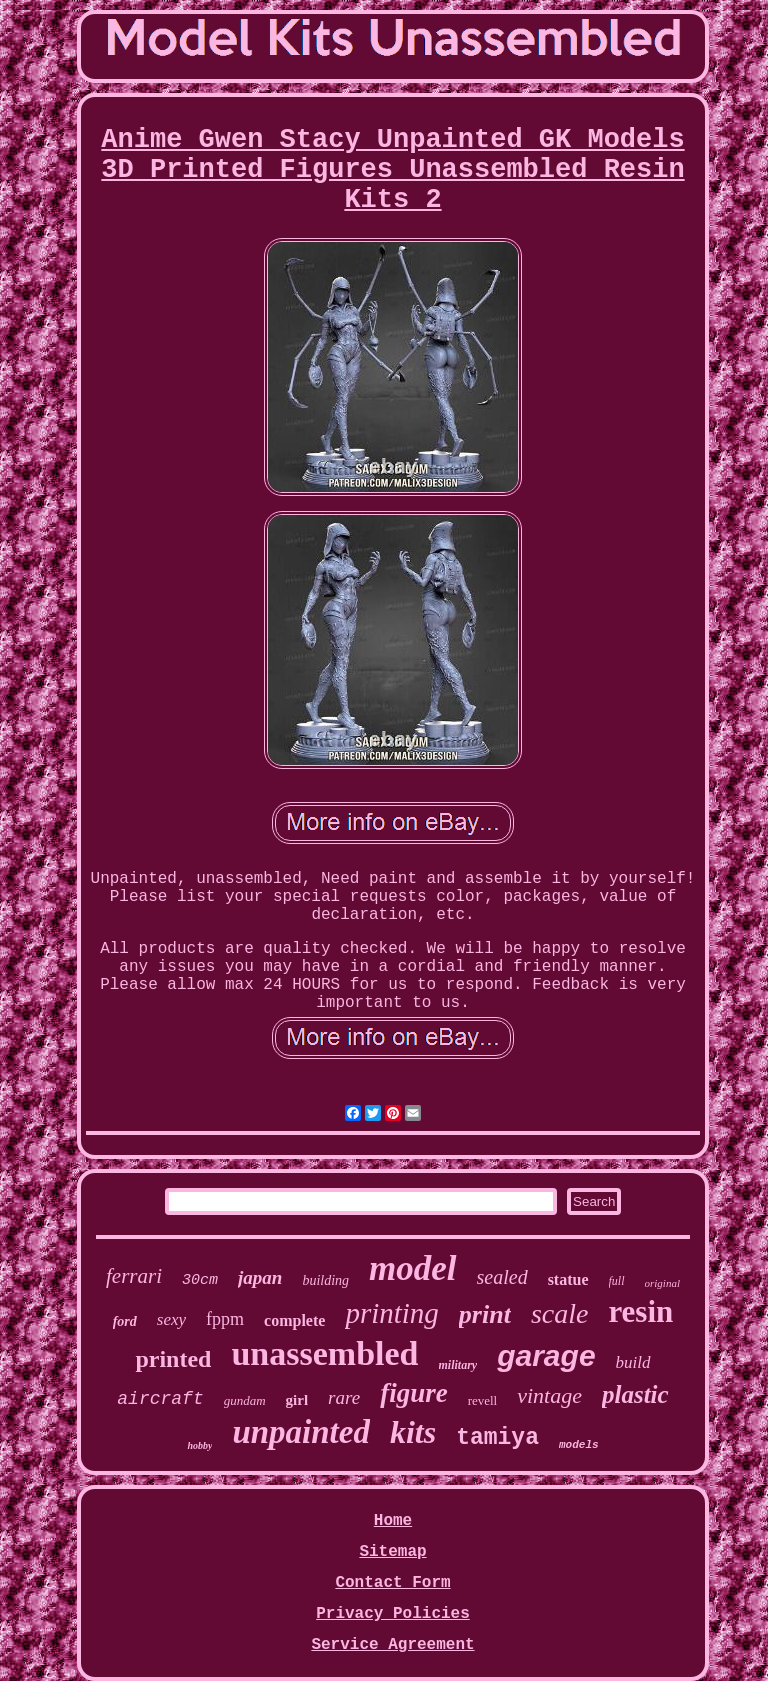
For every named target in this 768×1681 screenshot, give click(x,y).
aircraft (160, 1399)
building (325, 1280)
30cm (200, 1280)
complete (294, 1320)
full (617, 1281)
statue (568, 1279)
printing (391, 1313)
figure (414, 1393)
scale (560, 1313)
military (458, 1365)
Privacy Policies (393, 1614)
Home (393, 1521)
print (485, 1314)
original (662, 1283)
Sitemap (392, 1552)
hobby (199, 1445)
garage (546, 1355)
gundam (245, 1400)
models (579, 1445)
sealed (502, 1277)
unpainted (301, 1432)
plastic (635, 1394)
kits (413, 1432)
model (412, 1268)
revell (483, 1400)
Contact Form (392, 1583)
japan (260, 1277)
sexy (171, 1319)
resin (640, 1311)
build (633, 1362)
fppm (225, 1319)
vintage (549, 1395)
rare (344, 1397)
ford (125, 1321)
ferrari (134, 1276)
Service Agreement (392, 1645)
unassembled (324, 1353)
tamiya (497, 1438)
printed (173, 1359)
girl (297, 1400)
